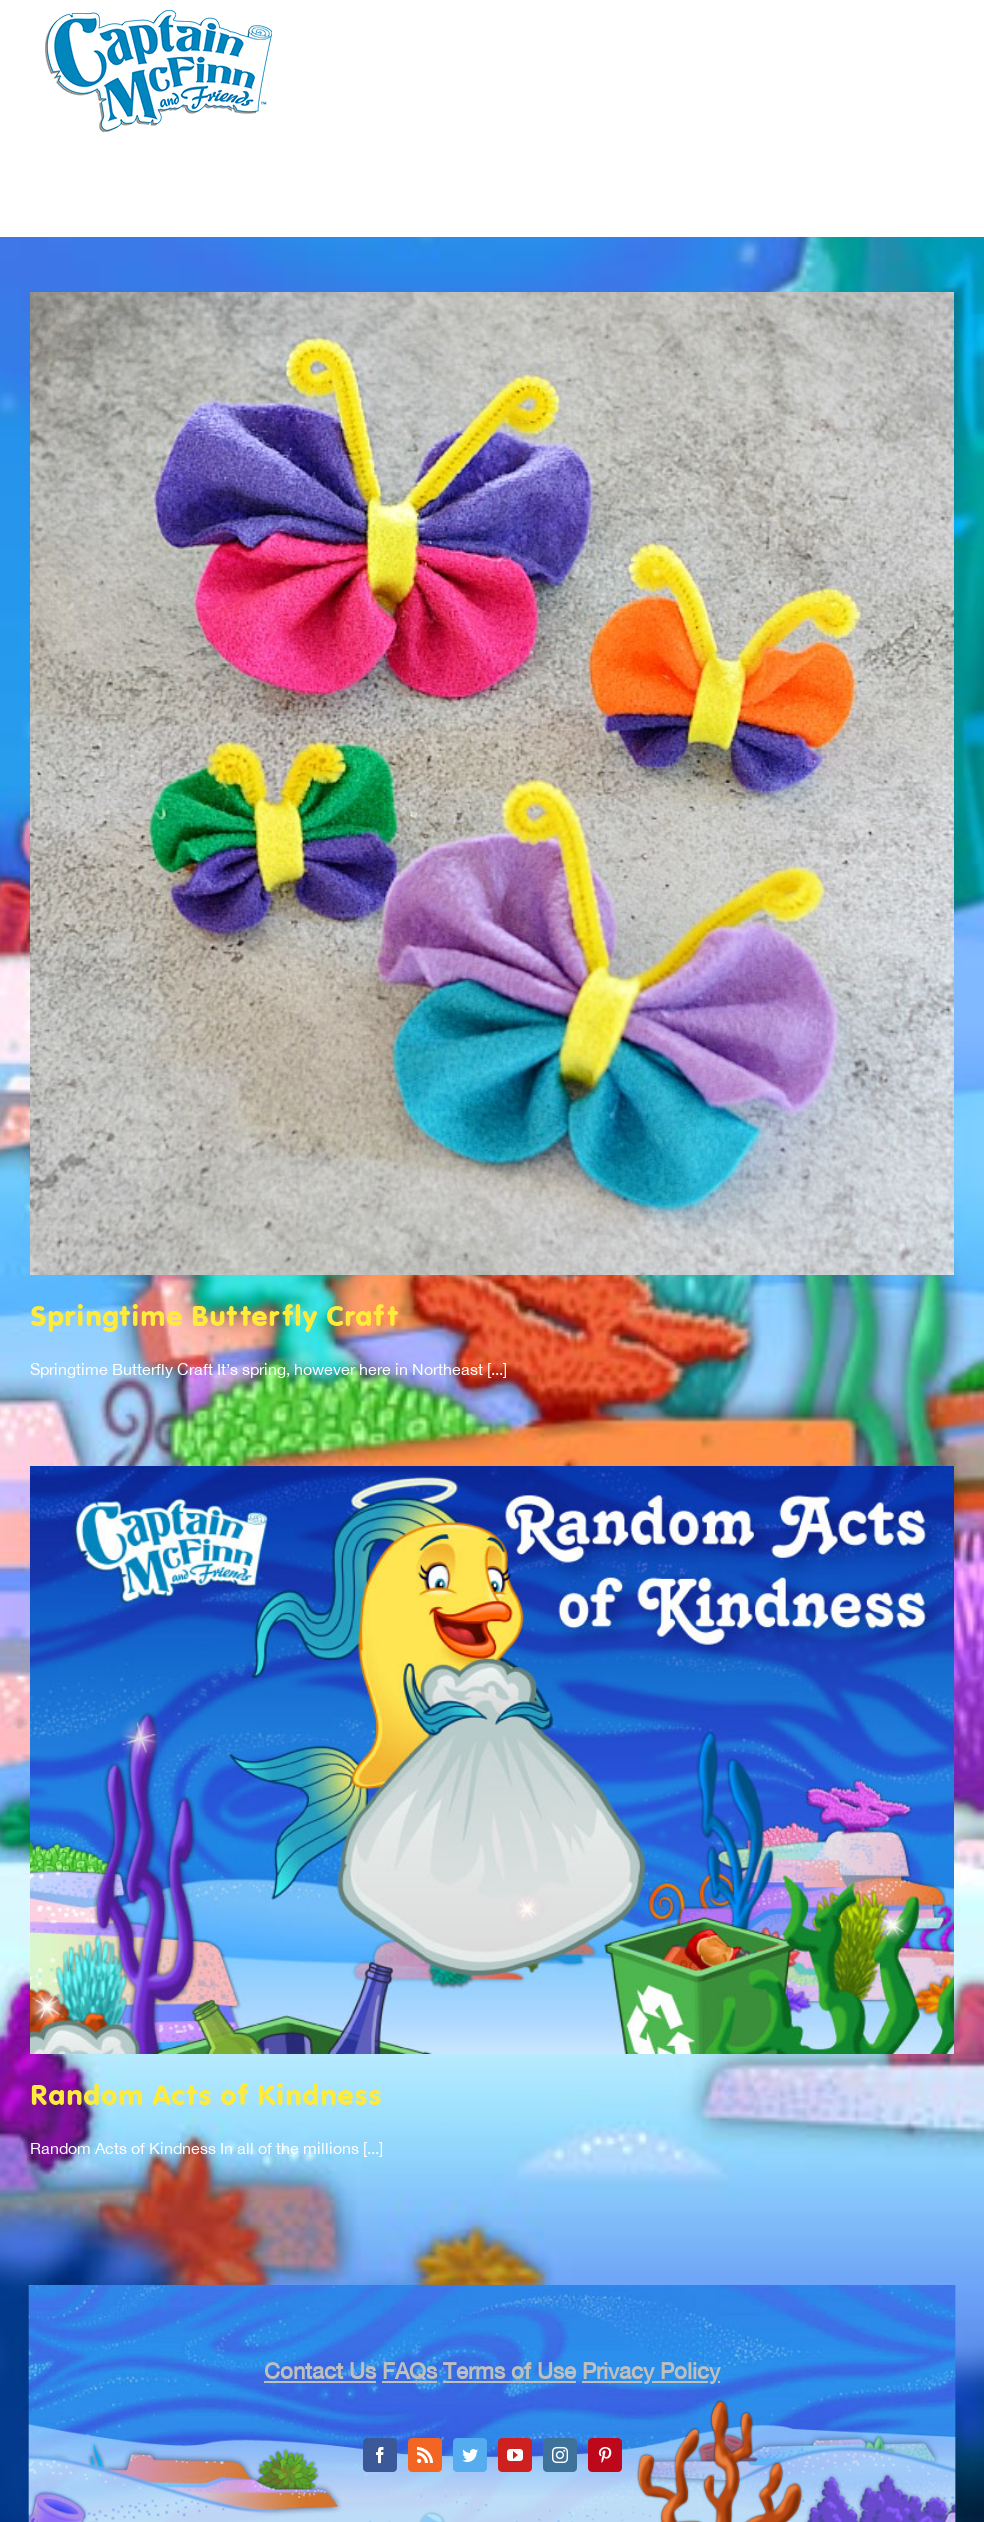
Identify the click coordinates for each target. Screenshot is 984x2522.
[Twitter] (470, 2455)
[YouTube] (515, 2455)
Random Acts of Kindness (206, 2097)
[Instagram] (560, 2455)
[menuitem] (254, 217)
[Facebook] (380, 2455)
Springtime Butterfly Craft (214, 1318)
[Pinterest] (605, 2455)
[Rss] (425, 2455)
